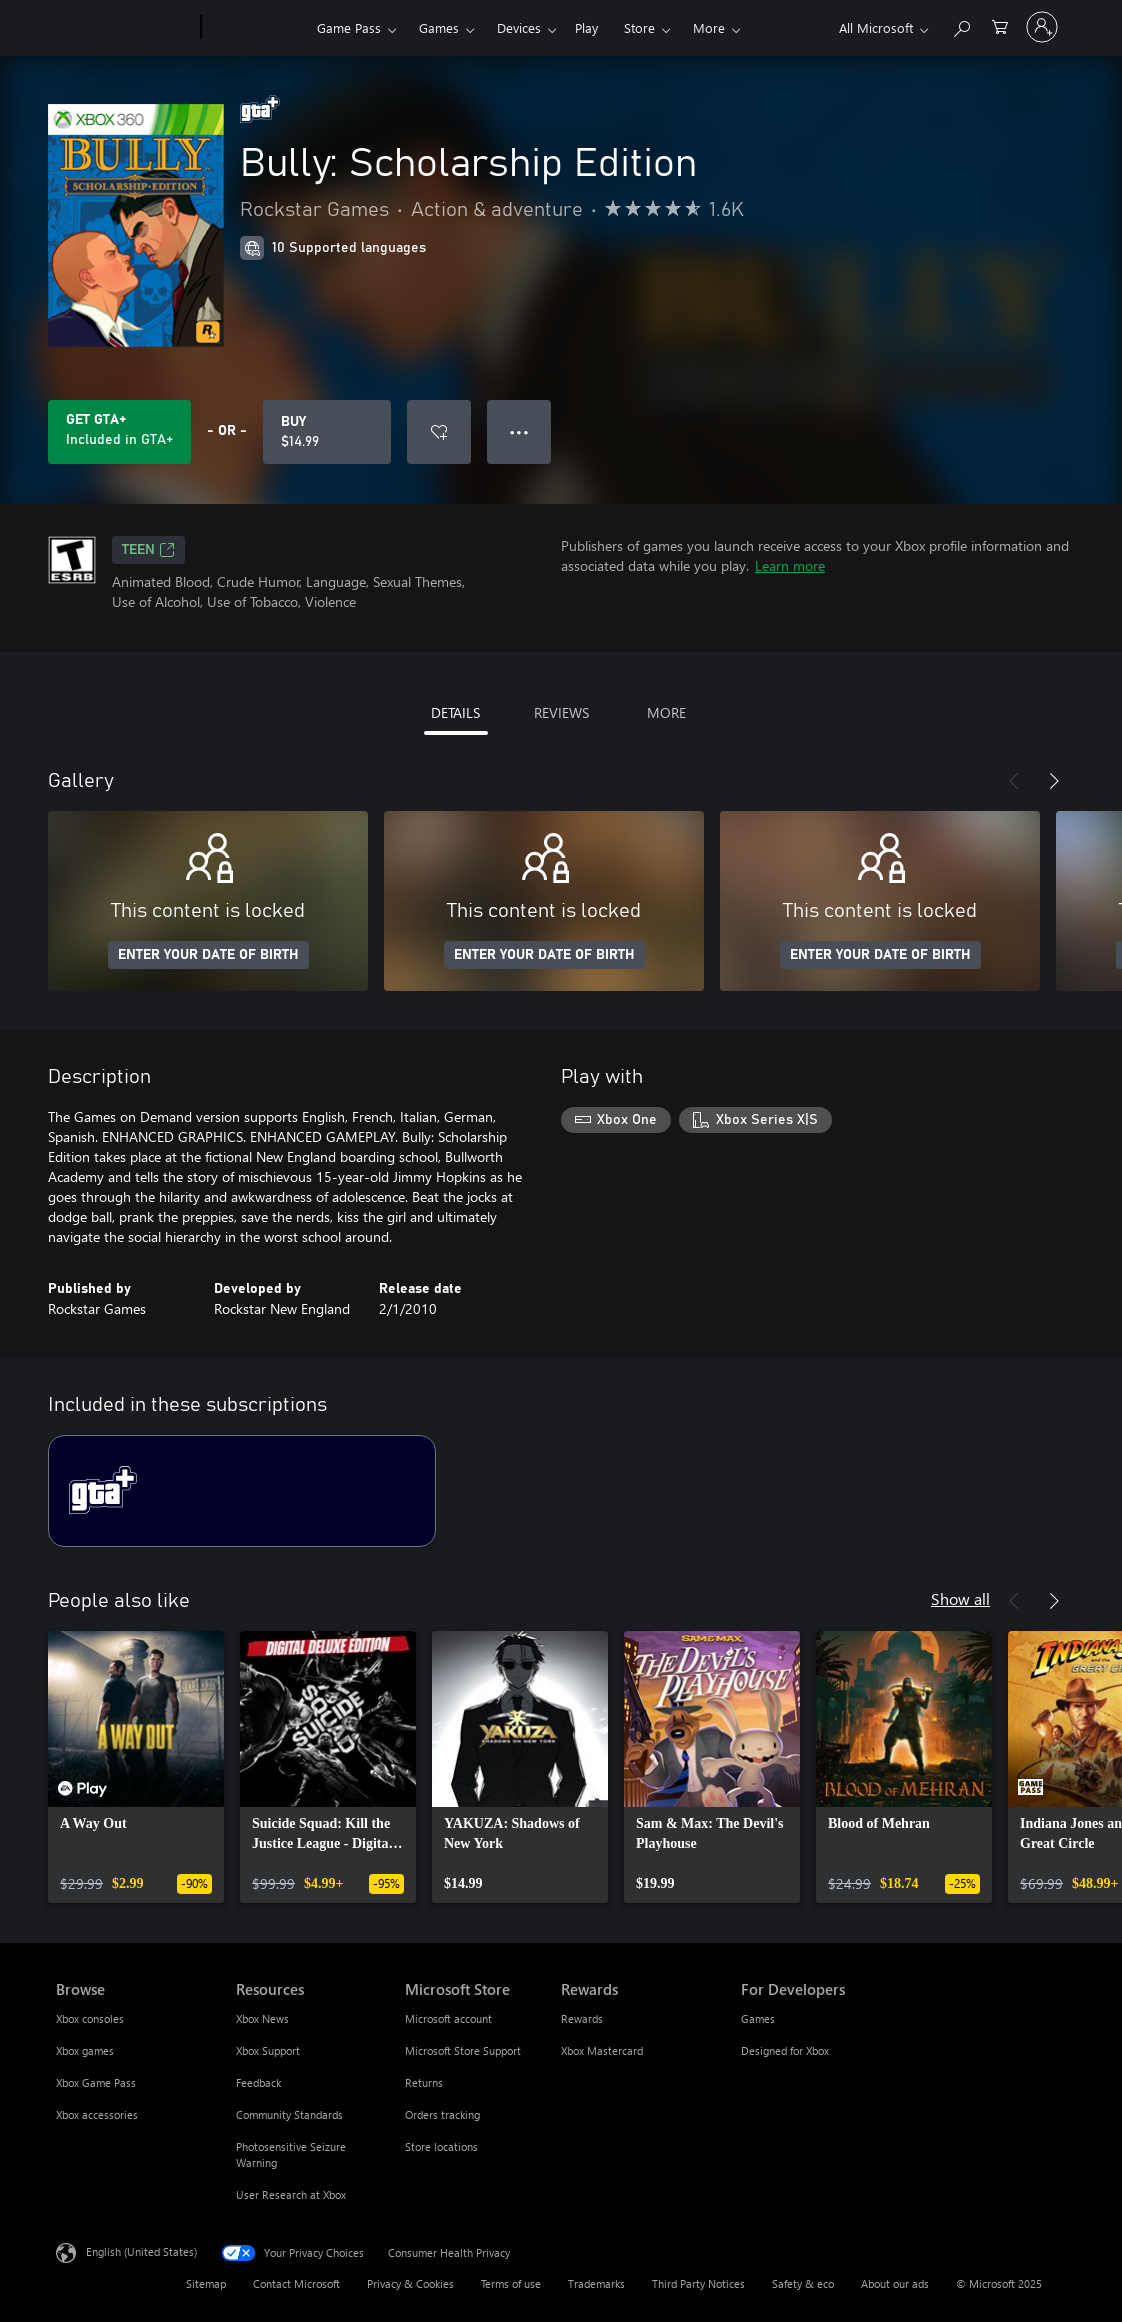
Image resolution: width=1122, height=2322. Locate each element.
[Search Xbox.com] (961, 25)
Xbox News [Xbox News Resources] (262, 2018)
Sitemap (206, 2283)
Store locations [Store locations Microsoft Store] (441, 2146)
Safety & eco (803, 2283)
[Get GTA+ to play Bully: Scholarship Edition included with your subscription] (119, 432)
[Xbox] (256, 28)
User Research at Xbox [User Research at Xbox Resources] (291, 2194)
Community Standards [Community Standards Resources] (289, 2114)
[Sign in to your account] (1042, 27)
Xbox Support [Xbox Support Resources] (268, 2050)
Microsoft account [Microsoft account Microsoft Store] (448, 2018)
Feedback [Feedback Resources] (258, 2082)
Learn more (790, 565)
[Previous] (1014, 781)
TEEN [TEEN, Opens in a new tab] (148, 550)
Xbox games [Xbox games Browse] (85, 2050)
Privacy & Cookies (410, 2283)
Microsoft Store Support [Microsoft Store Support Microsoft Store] (463, 2050)
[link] (136, 1767)
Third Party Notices (698, 2283)
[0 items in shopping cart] (1000, 25)
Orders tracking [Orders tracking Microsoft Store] (442, 2114)
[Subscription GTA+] (242, 1491)
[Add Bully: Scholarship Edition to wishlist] (439, 432)
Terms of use (511, 2283)
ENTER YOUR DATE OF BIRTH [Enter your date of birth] (208, 955)
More (709, 27)
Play (586, 27)
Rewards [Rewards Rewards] (582, 2018)
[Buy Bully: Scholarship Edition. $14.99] (327, 432)
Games (439, 27)
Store (639, 27)
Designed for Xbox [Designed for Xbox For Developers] (785, 2050)
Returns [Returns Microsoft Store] (424, 2082)
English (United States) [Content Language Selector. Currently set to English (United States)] (141, 2251)
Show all (960, 1598)
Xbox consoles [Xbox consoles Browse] (90, 2018)
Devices (519, 27)
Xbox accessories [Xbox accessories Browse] (97, 2114)
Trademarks (596, 2283)
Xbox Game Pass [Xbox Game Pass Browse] (96, 2082)
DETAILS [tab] (455, 712)
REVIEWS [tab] (561, 712)
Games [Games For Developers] (758, 2018)
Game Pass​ (349, 27)
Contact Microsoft (296, 2283)
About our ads (895, 2283)
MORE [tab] (666, 712)
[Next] (1054, 781)
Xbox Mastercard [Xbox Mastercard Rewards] (602, 2050)
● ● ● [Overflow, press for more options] (519, 431)
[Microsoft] (124, 28)
